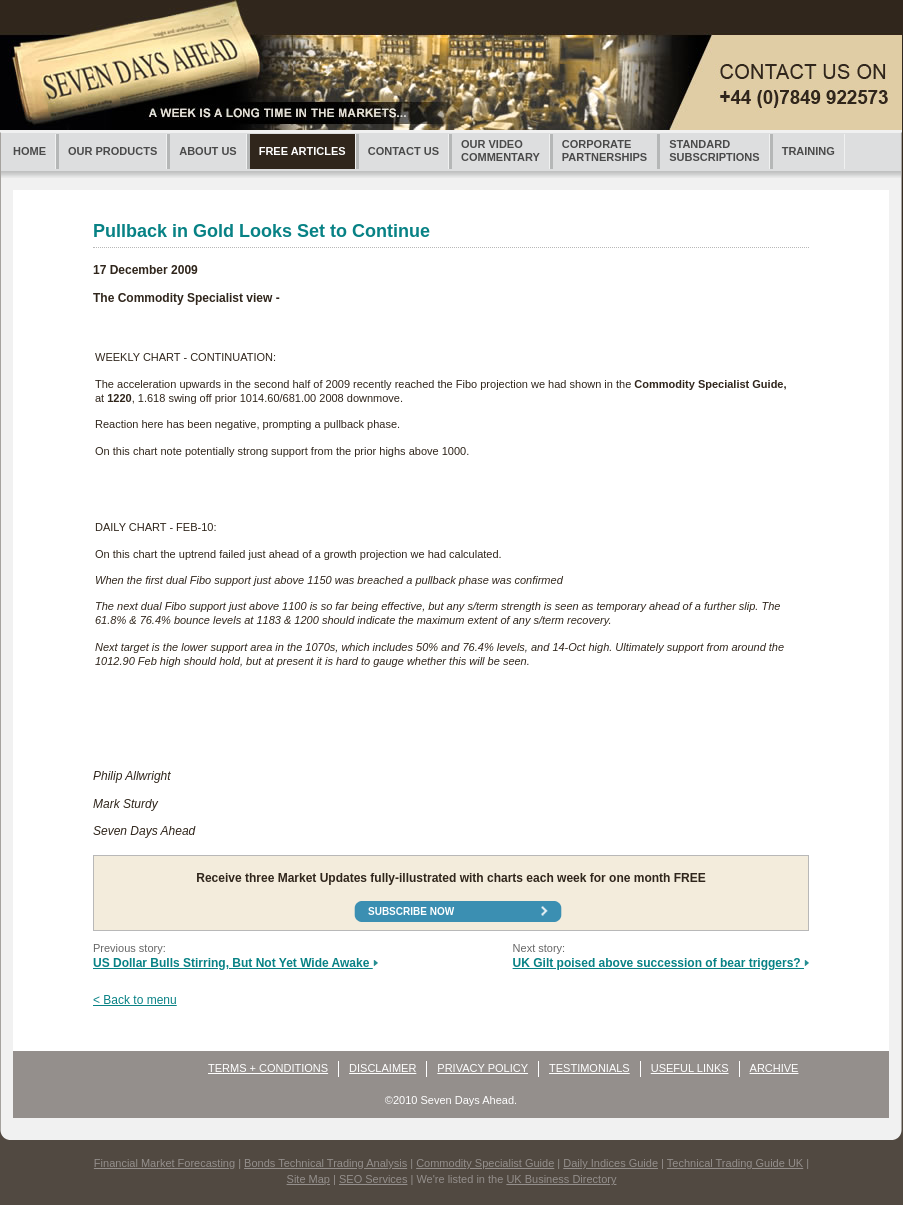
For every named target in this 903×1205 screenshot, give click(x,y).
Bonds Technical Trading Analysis (325, 1163)
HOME (29, 151)
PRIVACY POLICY (482, 1068)
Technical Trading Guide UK (735, 1163)
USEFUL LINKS (690, 1068)
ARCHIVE (774, 1068)
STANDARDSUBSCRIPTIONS (714, 150)
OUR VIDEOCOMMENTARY (500, 150)
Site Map (308, 1179)
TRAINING (808, 151)
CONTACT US (403, 151)
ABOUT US (207, 151)
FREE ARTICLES (302, 151)
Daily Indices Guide (610, 1163)
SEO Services (373, 1179)
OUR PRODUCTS (112, 151)
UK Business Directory (561, 1179)
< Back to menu (135, 1000)
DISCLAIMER (382, 1068)
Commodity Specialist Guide (485, 1163)
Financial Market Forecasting (164, 1163)
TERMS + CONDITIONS (268, 1068)
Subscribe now (411, 911)
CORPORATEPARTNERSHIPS (604, 150)
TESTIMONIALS (589, 1068)
